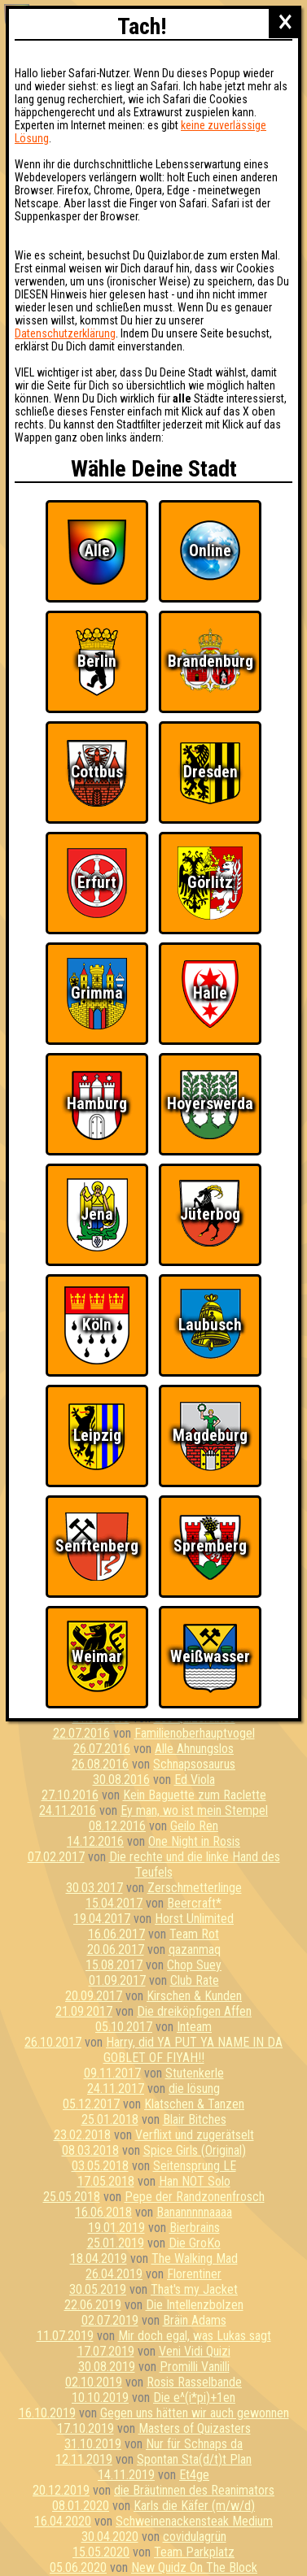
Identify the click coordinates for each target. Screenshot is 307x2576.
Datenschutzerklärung (65, 333)
